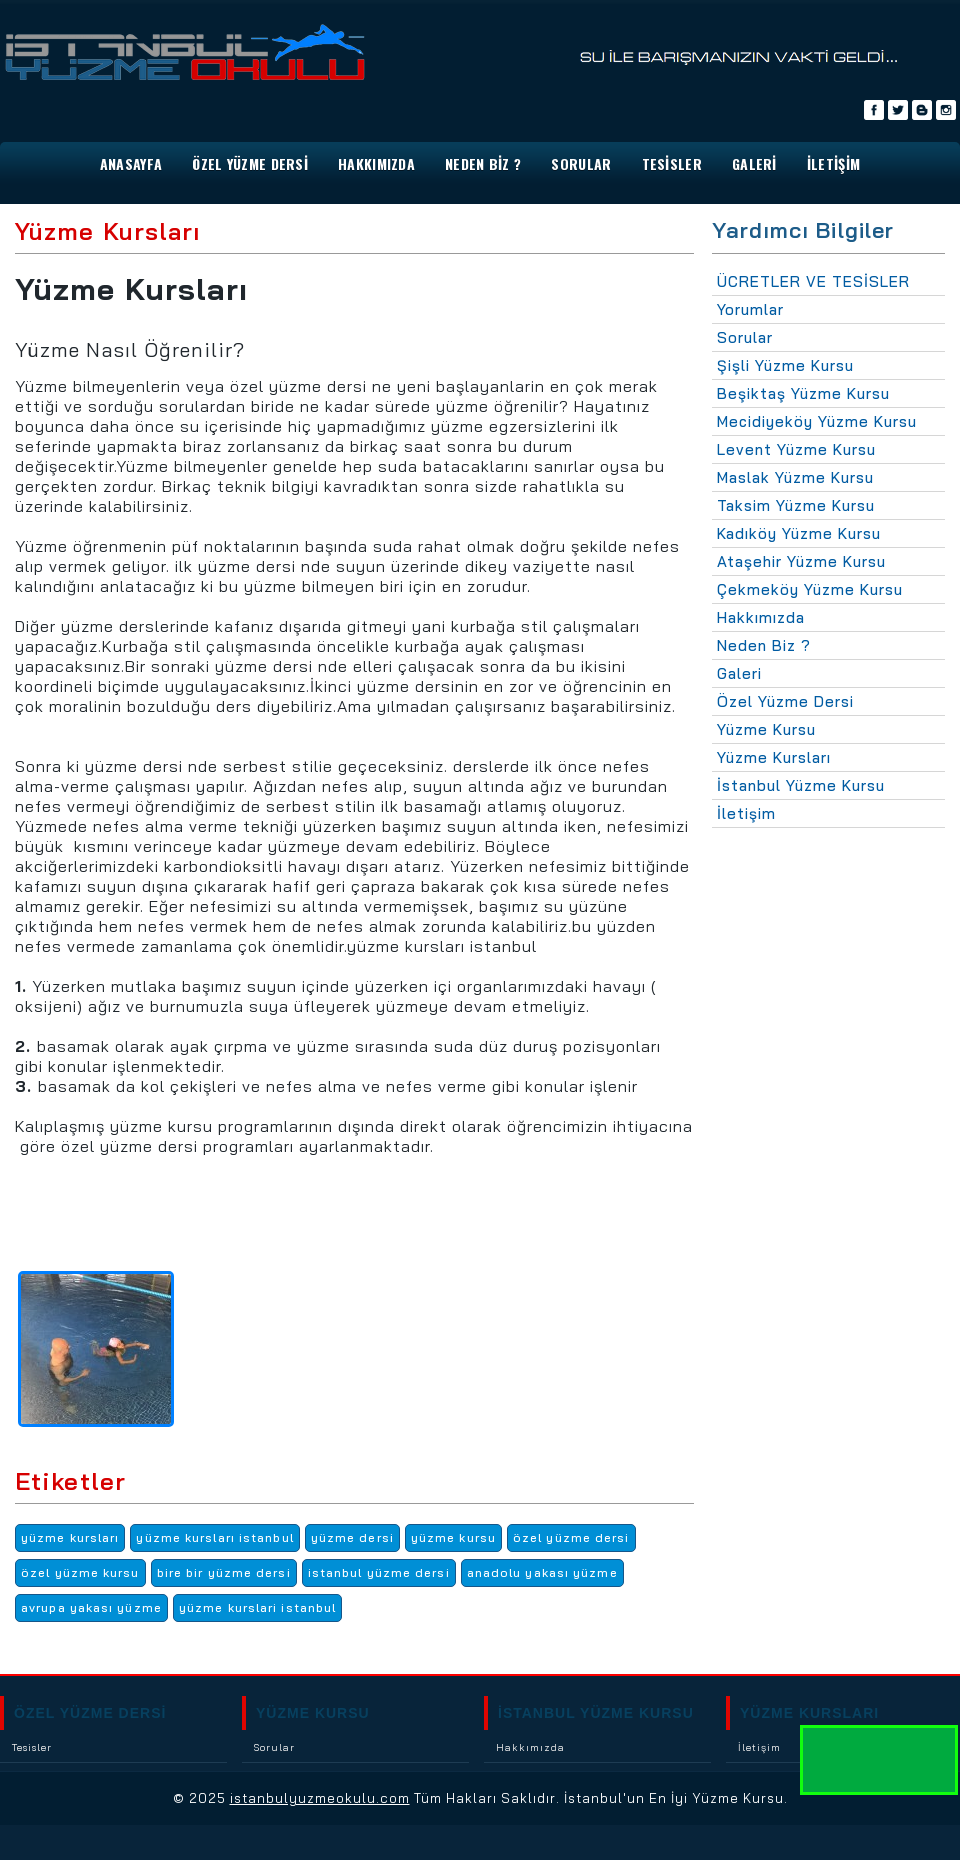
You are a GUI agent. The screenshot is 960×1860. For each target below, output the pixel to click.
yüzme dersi (352, 1537)
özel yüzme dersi (571, 1537)
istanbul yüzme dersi (379, 1572)
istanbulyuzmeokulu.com (320, 1798)
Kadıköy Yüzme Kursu (799, 533)
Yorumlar (750, 309)
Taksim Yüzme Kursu (796, 505)
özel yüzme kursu (80, 1572)
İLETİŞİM (833, 163)
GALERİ (754, 163)
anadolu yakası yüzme (542, 1572)
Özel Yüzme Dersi (250, 163)
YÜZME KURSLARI (809, 1713)
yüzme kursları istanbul (214, 1537)
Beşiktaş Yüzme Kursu (803, 393)
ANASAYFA (131, 163)
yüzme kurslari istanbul (257, 1607)
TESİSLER (672, 163)
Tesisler (32, 1747)
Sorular (745, 337)
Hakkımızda (761, 617)
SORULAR (581, 163)
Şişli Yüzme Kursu (785, 365)
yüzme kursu (453, 1537)
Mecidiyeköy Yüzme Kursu (817, 421)
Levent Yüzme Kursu (796, 449)
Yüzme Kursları (774, 757)
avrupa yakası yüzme (91, 1607)
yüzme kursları (70, 1537)
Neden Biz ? (764, 645)
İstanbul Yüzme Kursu (801, 785)
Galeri (739, 673)
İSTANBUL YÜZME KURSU (596, 1713)
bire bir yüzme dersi (224, 1572)
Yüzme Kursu (766, 729)
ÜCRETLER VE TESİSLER (813, 281)
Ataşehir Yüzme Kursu (801, 561)
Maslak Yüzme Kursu (795, 477)
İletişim (746, 813)
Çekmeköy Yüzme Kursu (810, 589)
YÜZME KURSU (313, 1713)
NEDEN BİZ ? (483, 163)
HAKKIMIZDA (376, 163)
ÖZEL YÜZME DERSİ (90, 1713)
